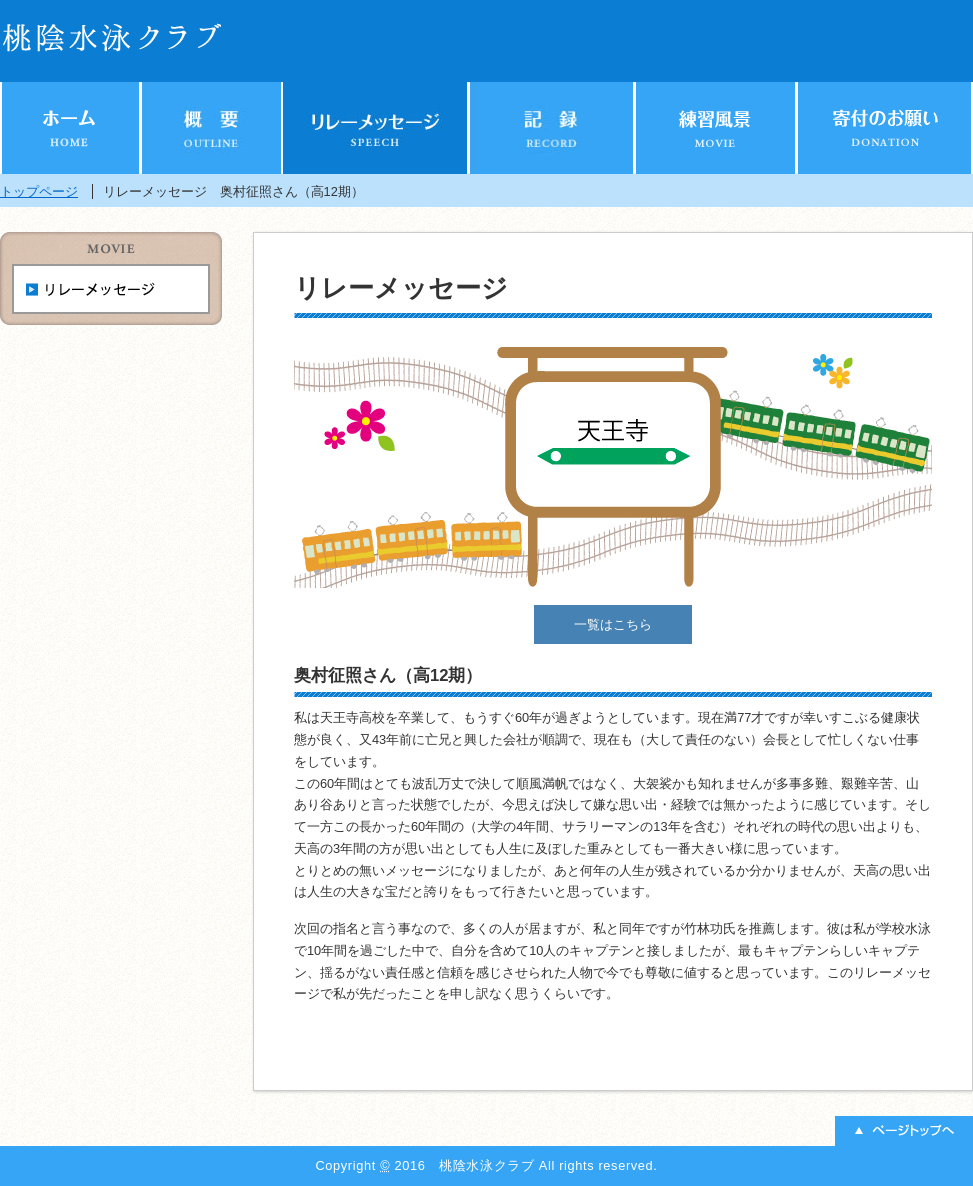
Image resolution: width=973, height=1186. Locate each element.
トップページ (39, 191)
